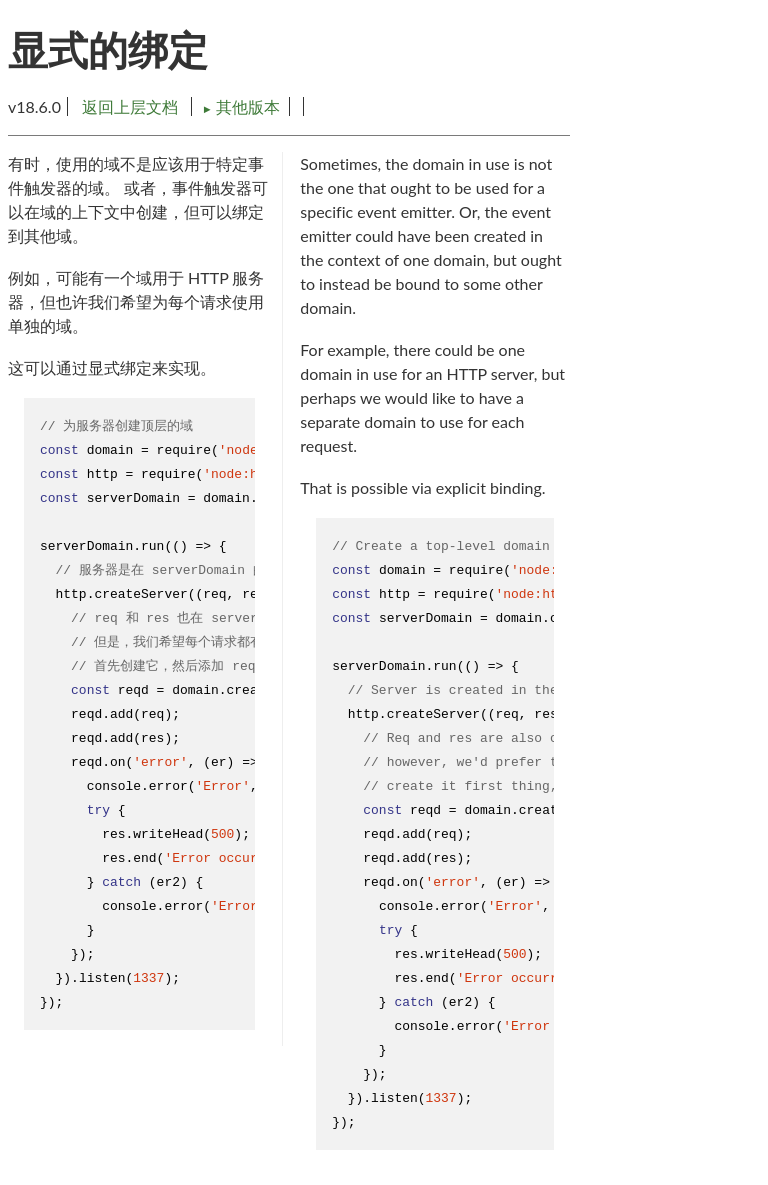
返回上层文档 (130, 106)
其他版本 (241, 106)
